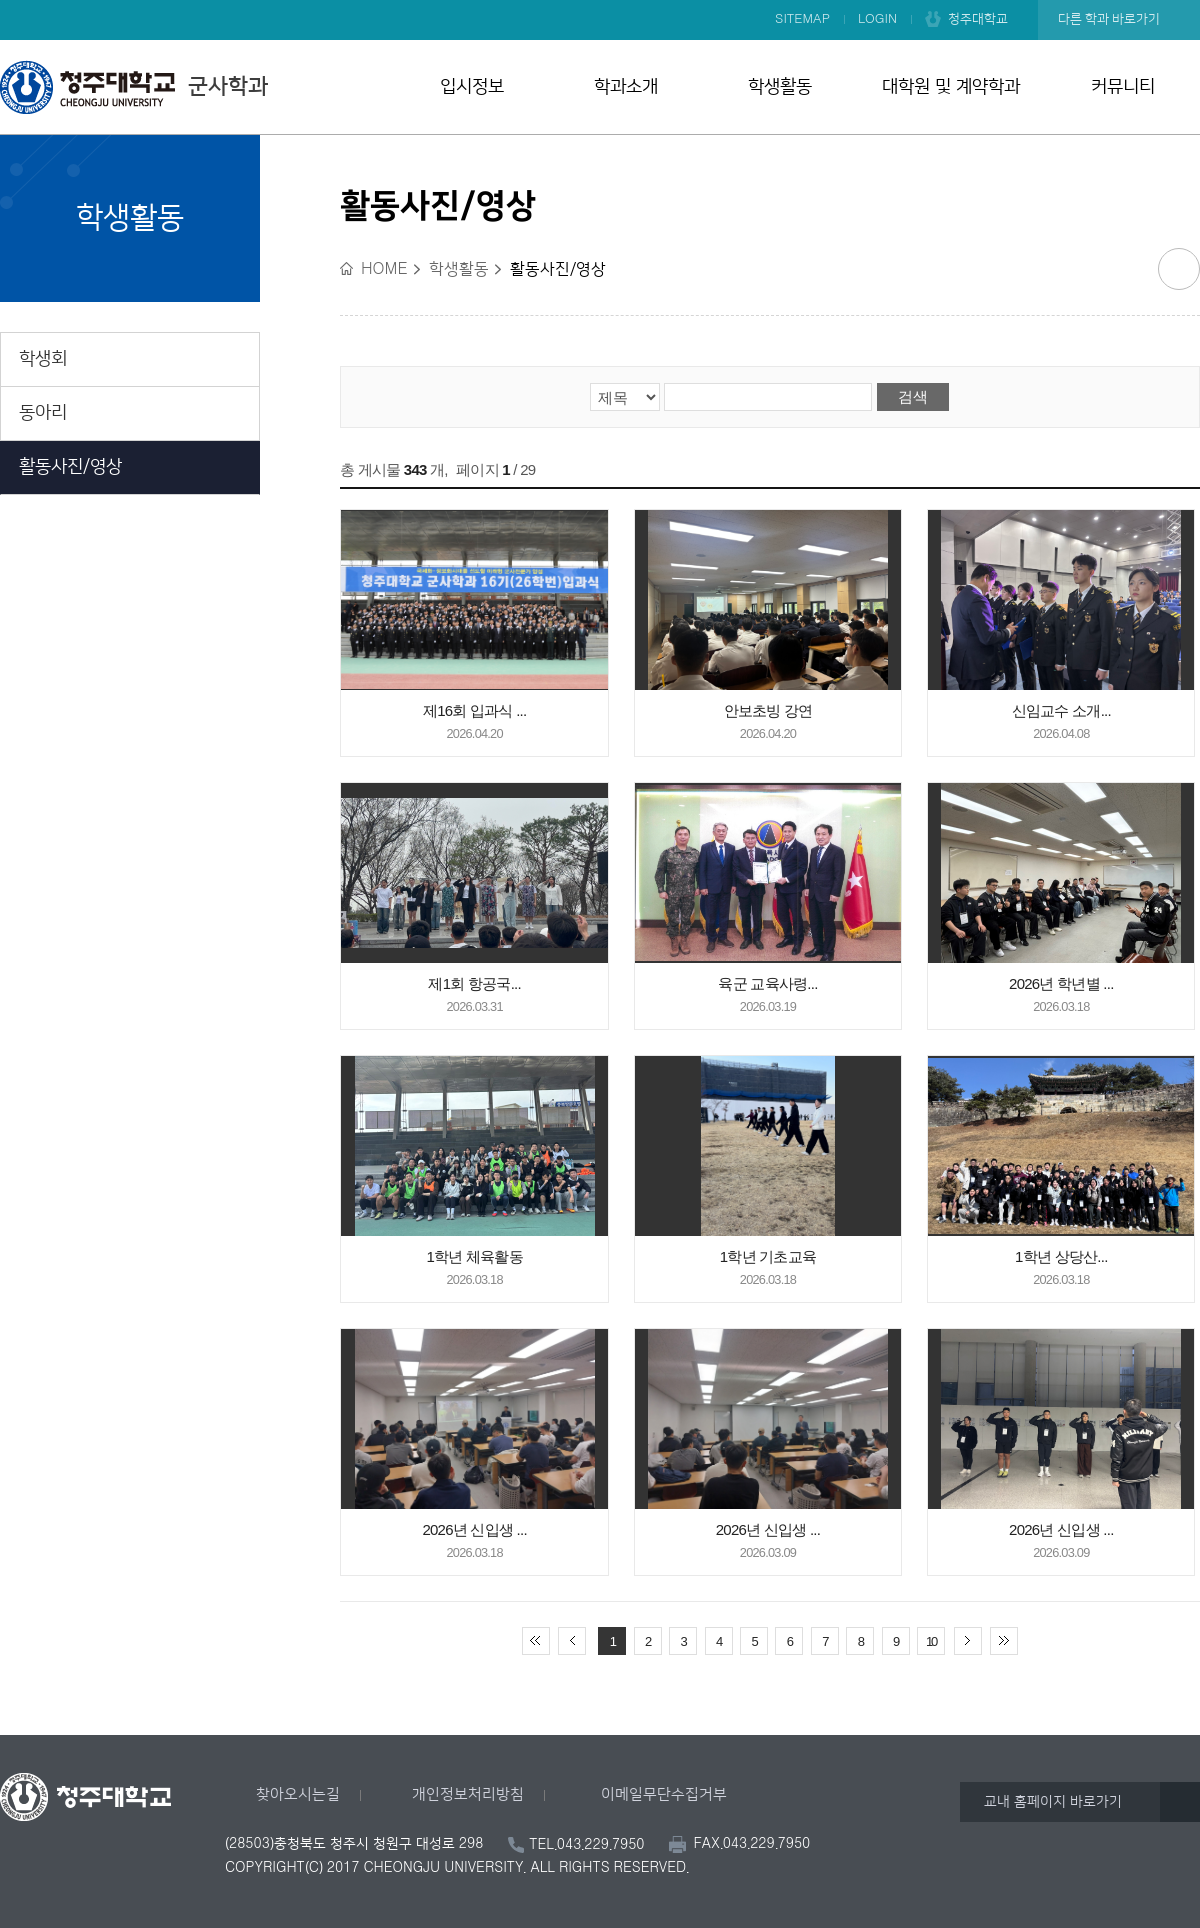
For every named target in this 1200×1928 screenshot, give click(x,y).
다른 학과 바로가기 (1109, 19)
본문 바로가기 (600, 1)
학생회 (43, 359)
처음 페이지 (536, 1641)
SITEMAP (802, 19)
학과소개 (626, 87)
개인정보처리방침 (468, 1794)
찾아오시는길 (298, 1794)
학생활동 (780, 87)
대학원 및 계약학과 (951, 87)
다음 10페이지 (968, 1641)
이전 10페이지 (572, 1641)
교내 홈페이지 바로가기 (1053, 1802)
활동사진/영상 (70, 467)
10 (931, 1641)
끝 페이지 (1004, 1641)
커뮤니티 (1123, 87)
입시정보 (472, 87)
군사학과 (134, 87)
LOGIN (877, 19)
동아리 (43, 413)
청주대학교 (978, 19)
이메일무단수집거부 (664, 1794)
